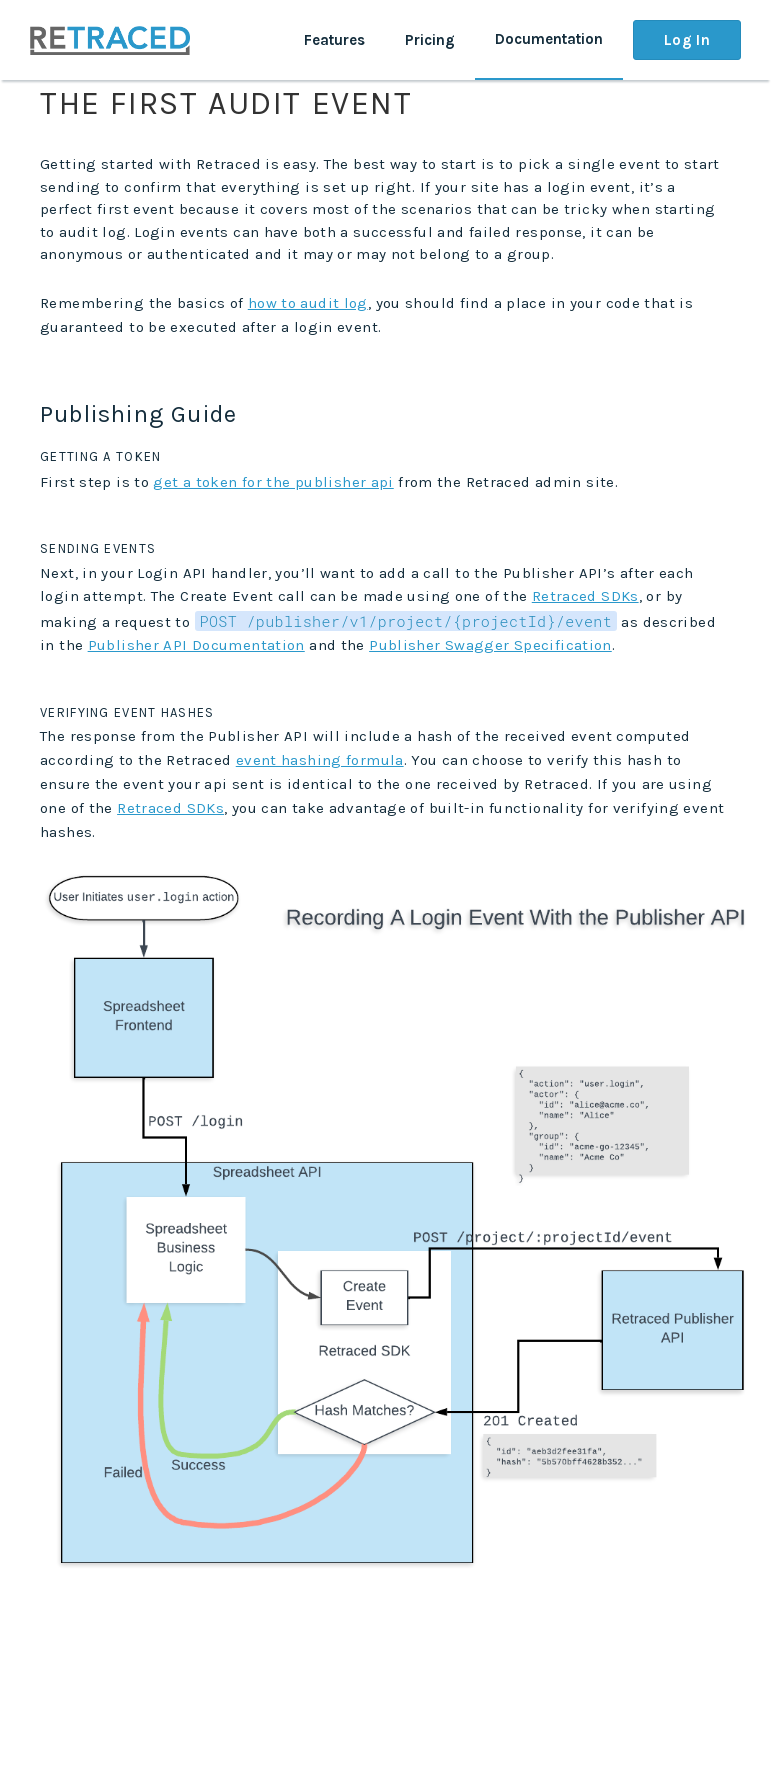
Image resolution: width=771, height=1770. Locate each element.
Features (334, 40)
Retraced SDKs (585, 596)
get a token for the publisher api (273, 482)
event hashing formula (320, 760)
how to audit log (308, 303)
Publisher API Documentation (196, 645)
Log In (687, 40)
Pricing (430, 40)
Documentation (549, 39)
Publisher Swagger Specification (490, 645)
